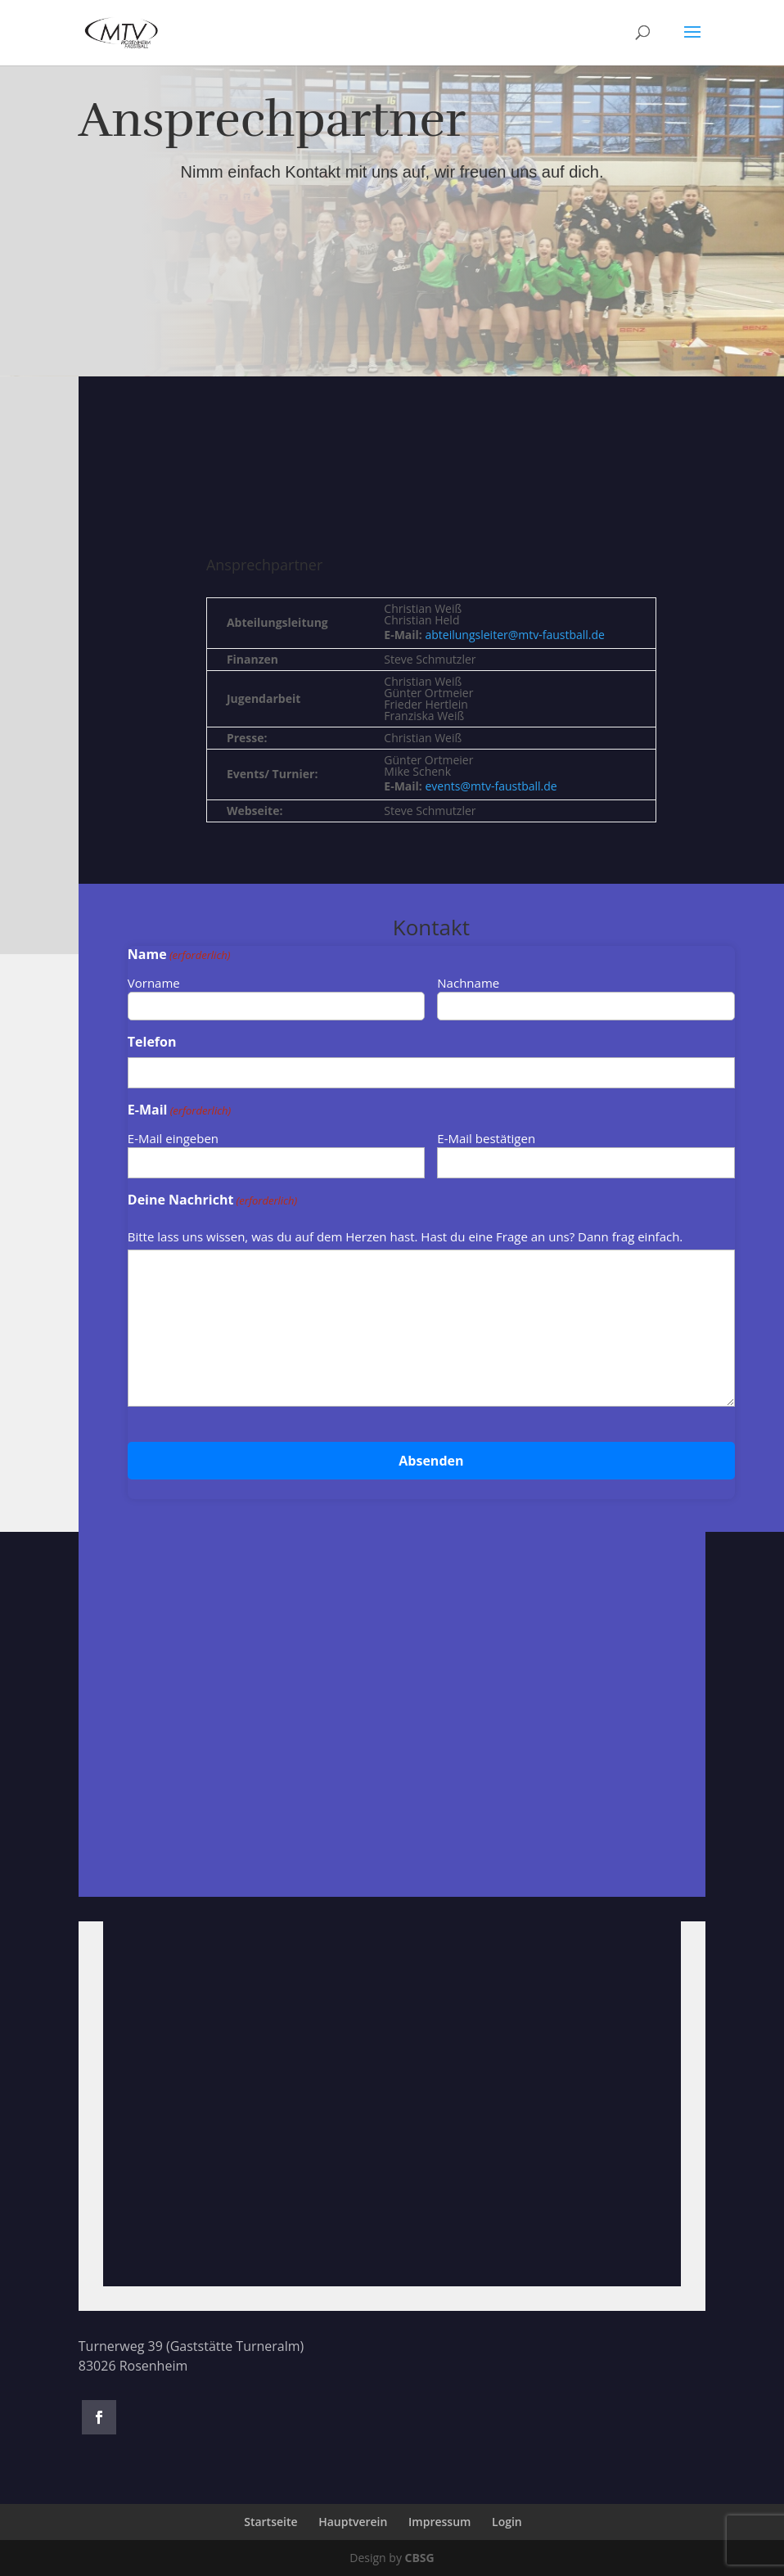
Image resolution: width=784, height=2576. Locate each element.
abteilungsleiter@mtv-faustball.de (515, 634)
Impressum (439, 2521)
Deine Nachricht (212, 1200)
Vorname (154, 983)
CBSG (420, 2557)
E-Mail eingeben (173, 1138)
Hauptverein (352, 2521)
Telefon (152, 1042)
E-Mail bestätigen (486, 1138)
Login (507, 2521)
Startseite (270, 2521)
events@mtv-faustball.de (491, 786)
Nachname (468, 983)
